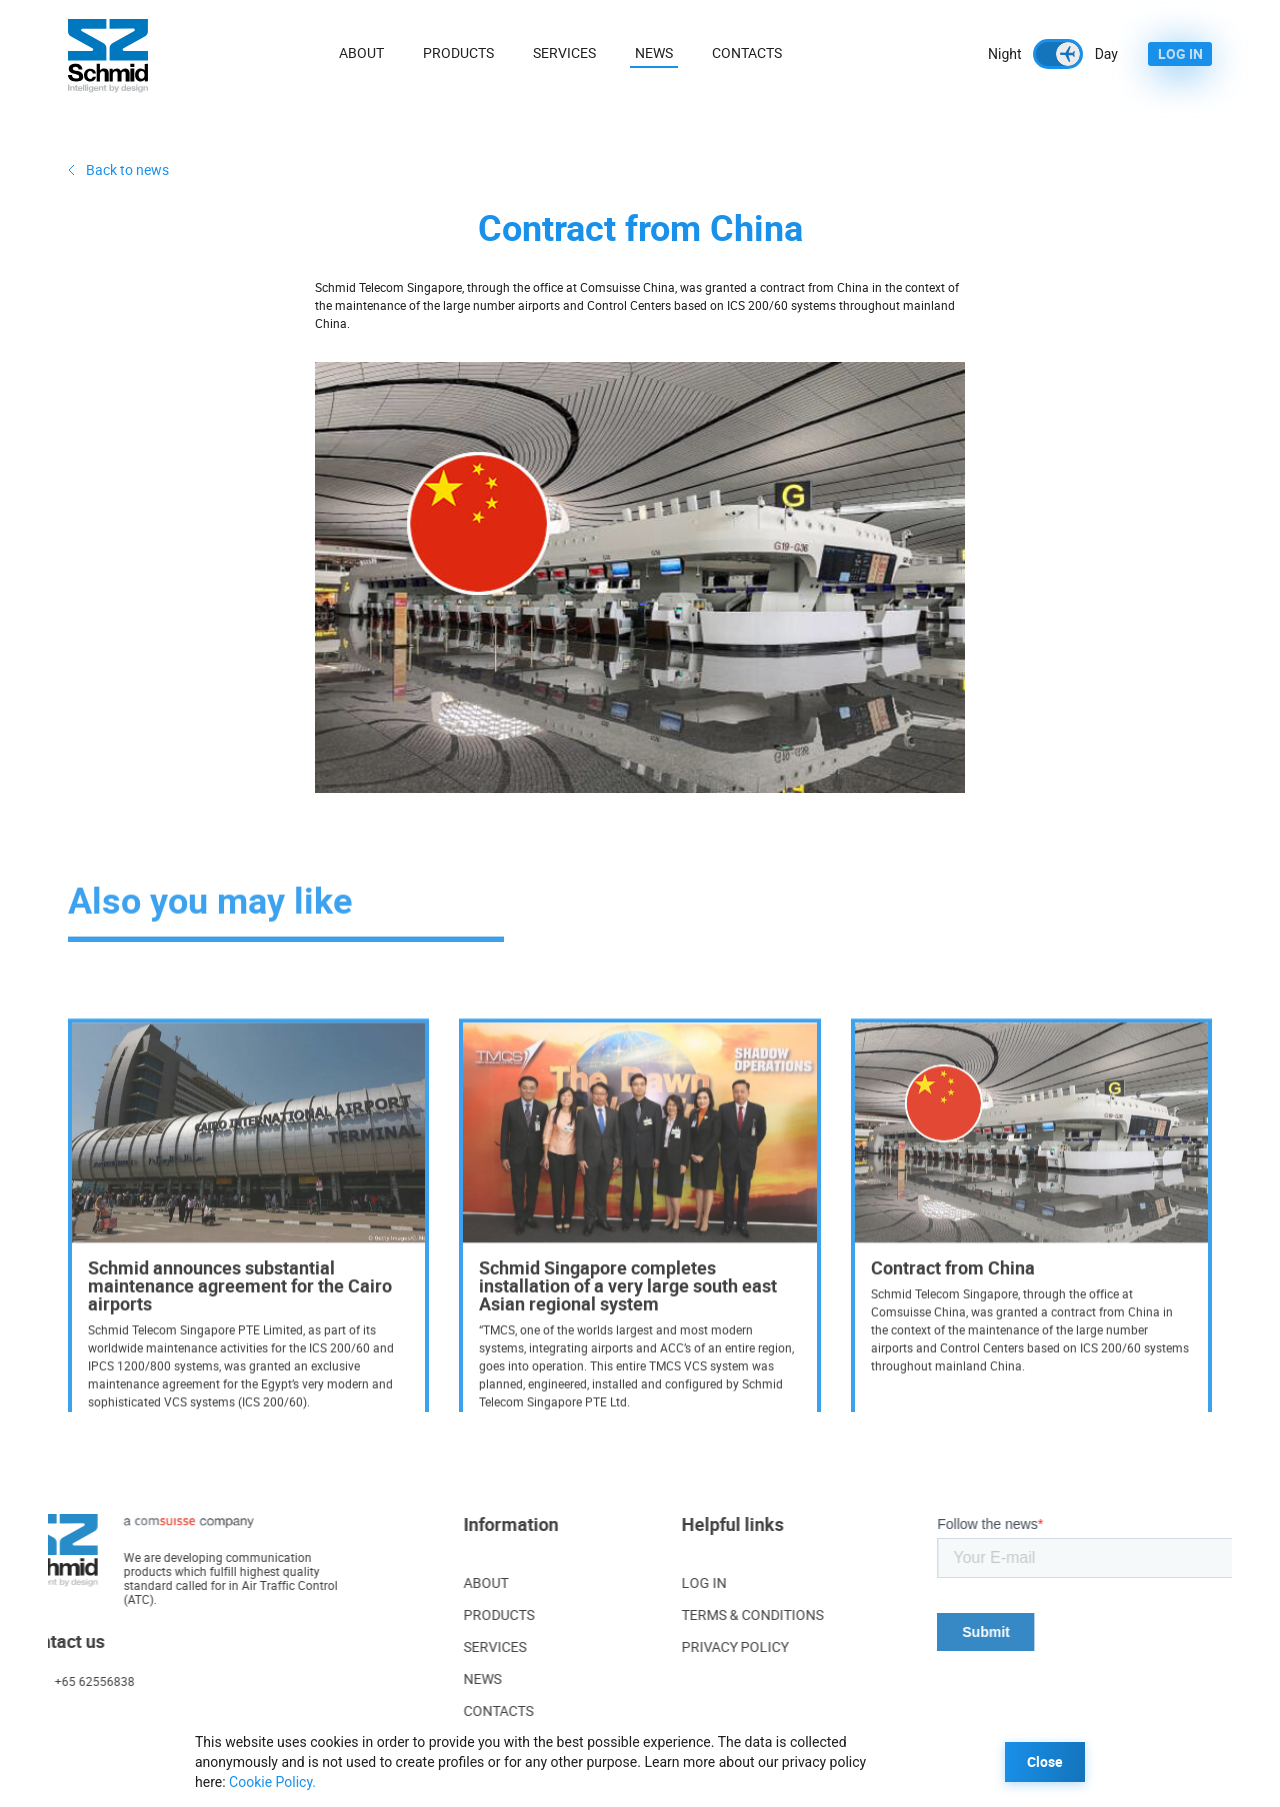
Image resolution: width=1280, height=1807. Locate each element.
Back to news (127, 169)
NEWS (441, 1678)
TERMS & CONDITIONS (815, 1614)
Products (459, 52)
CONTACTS (457, 1710)
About (362, 52)
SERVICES (453, 1646)
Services (565, 52)
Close (1045, 1761)
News (655, 52)
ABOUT (444, 1582)
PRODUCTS (457, 1614)
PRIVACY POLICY (797, 1646)
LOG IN (1180, 53)
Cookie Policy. (272, 1782)
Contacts (748, 52)
